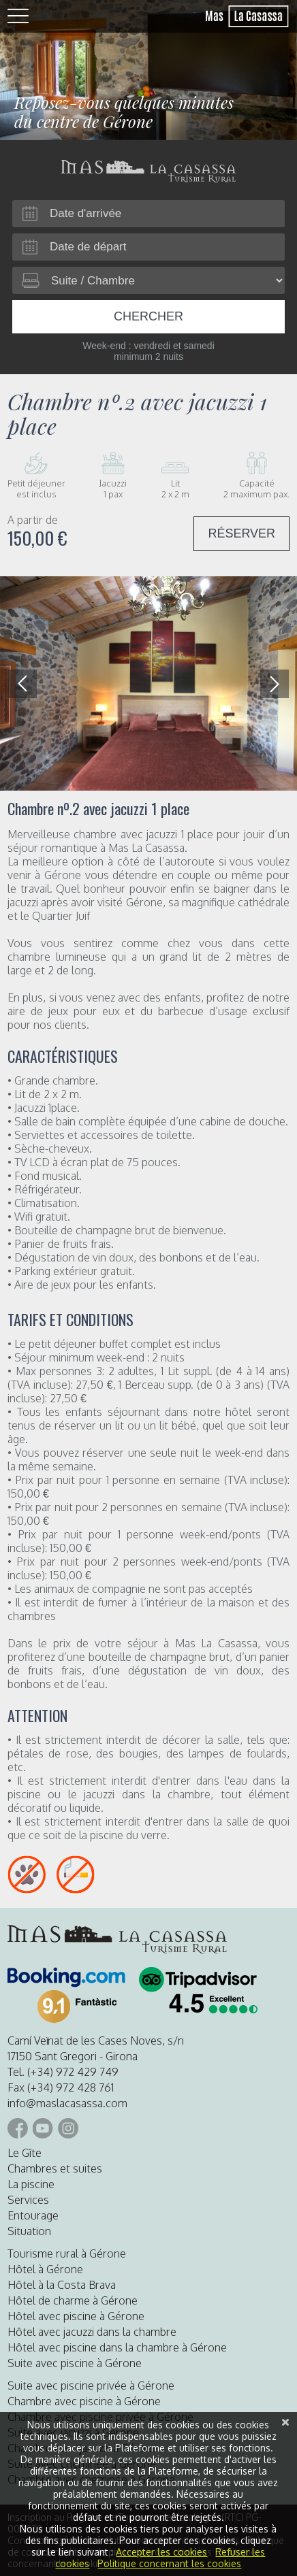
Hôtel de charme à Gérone (72, 2300)
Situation (29, 2231)
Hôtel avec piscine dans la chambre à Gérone (117, 2347)
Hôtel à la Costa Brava (61, 2285)
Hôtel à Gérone (45, 2269)
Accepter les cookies (161, 2552)
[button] (274, 684)
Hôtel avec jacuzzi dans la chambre (91, 2332)
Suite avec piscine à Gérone (74, 2363)
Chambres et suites (54, 2168)
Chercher (148, 316)
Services (28, 2200)
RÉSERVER (241, 533)
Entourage (33, 2215)
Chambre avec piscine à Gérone (84, 2401)
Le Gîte (24, 2153)
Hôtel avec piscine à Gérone (75, 2316)
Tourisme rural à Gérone (66, 2253)
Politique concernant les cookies (169, 2563)
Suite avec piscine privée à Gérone (90, 2385)
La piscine (30, 2184)
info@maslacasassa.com (67, 2103)
